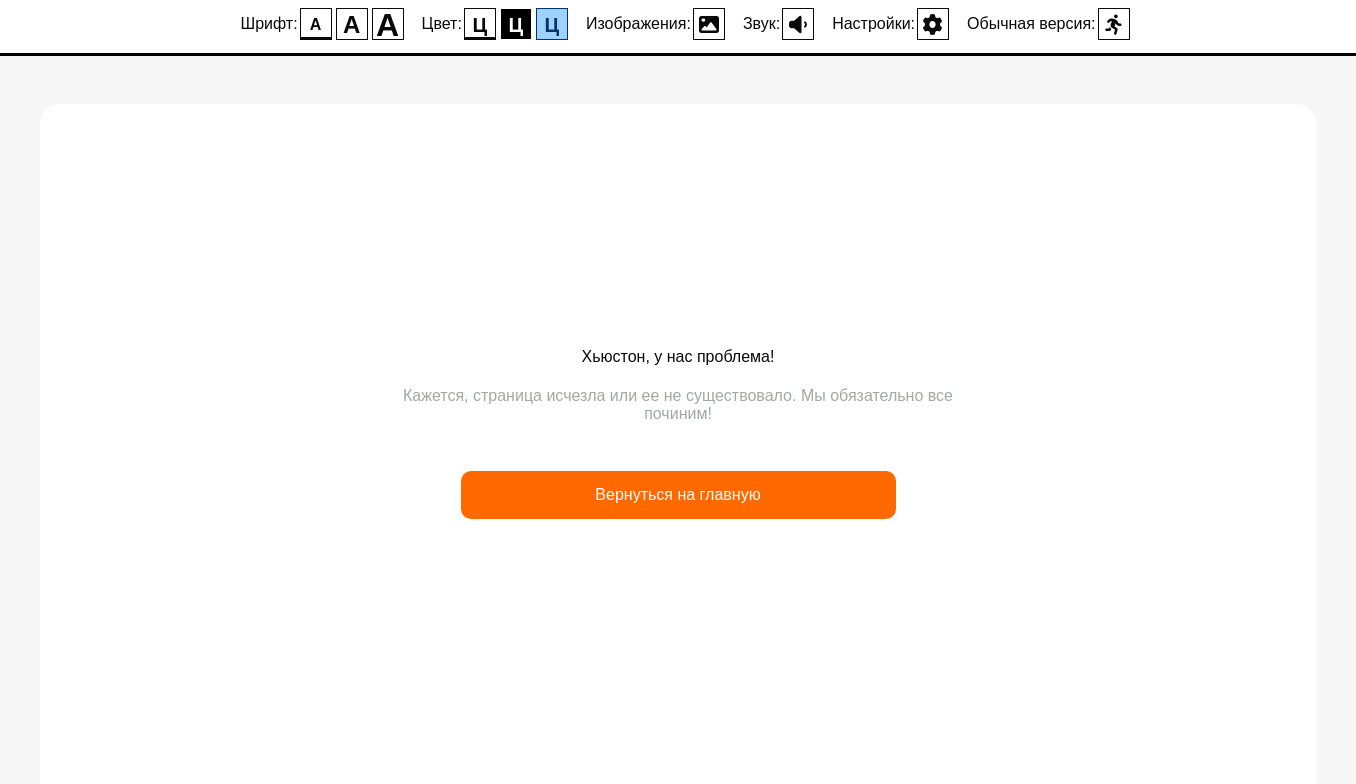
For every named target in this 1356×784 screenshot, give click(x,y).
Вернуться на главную (677, 494)
